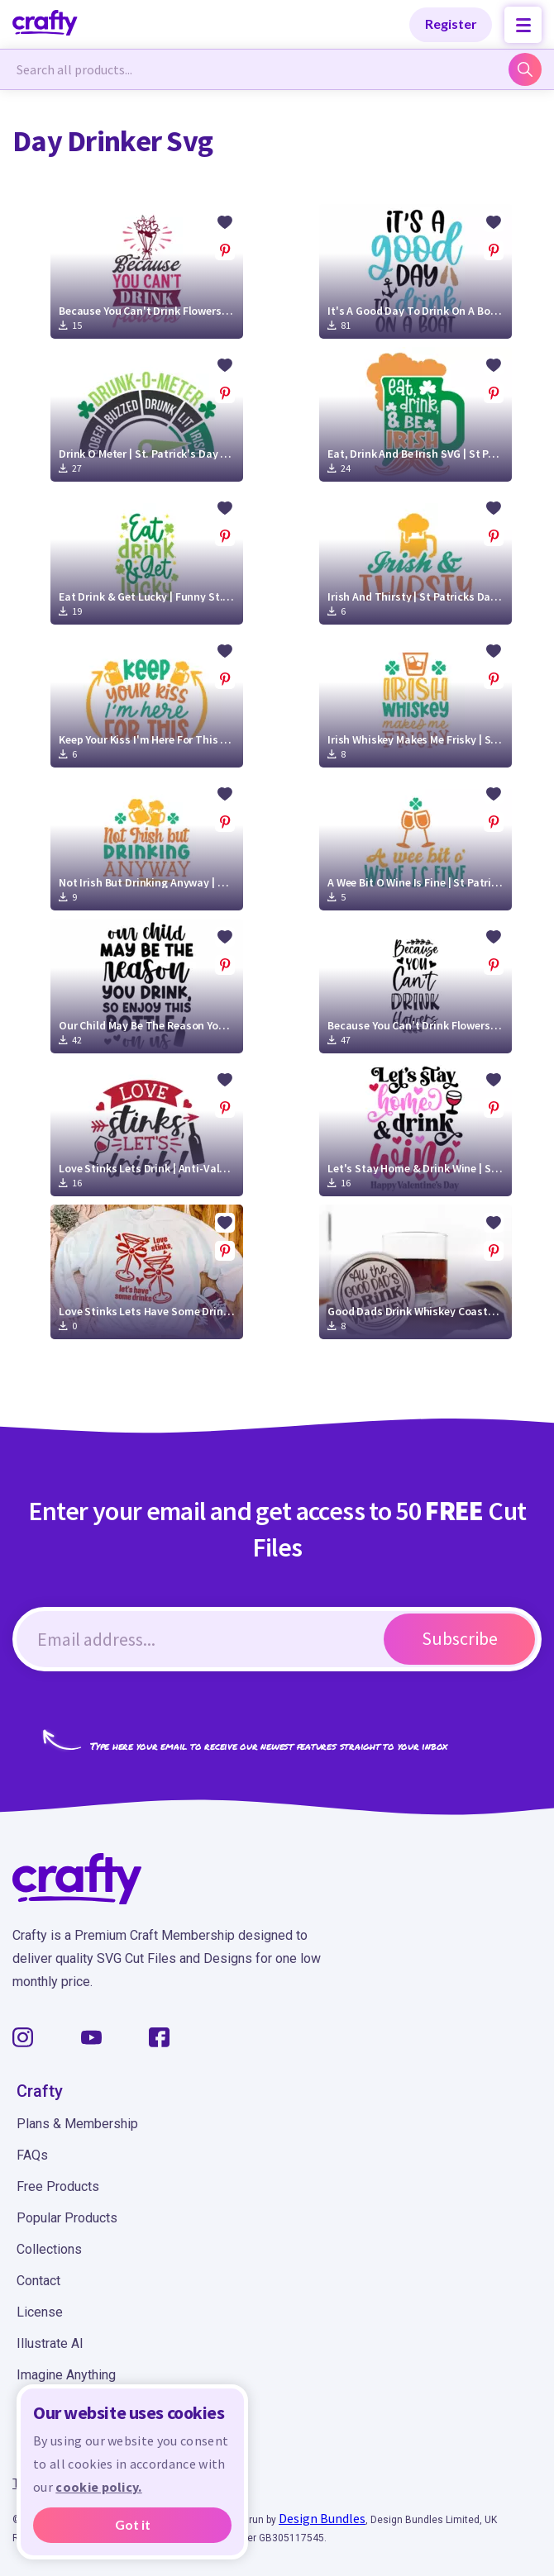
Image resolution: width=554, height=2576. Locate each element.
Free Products (58, 2186)
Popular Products (67, 2218)
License (40, 2312)
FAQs (32, 2155)
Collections (49, 2249)
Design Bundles (322, 2518)
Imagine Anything (66, 2375)
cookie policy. (98, 2487)
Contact (38, 2280)
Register (451, 23)
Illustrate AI (50, 2343)
